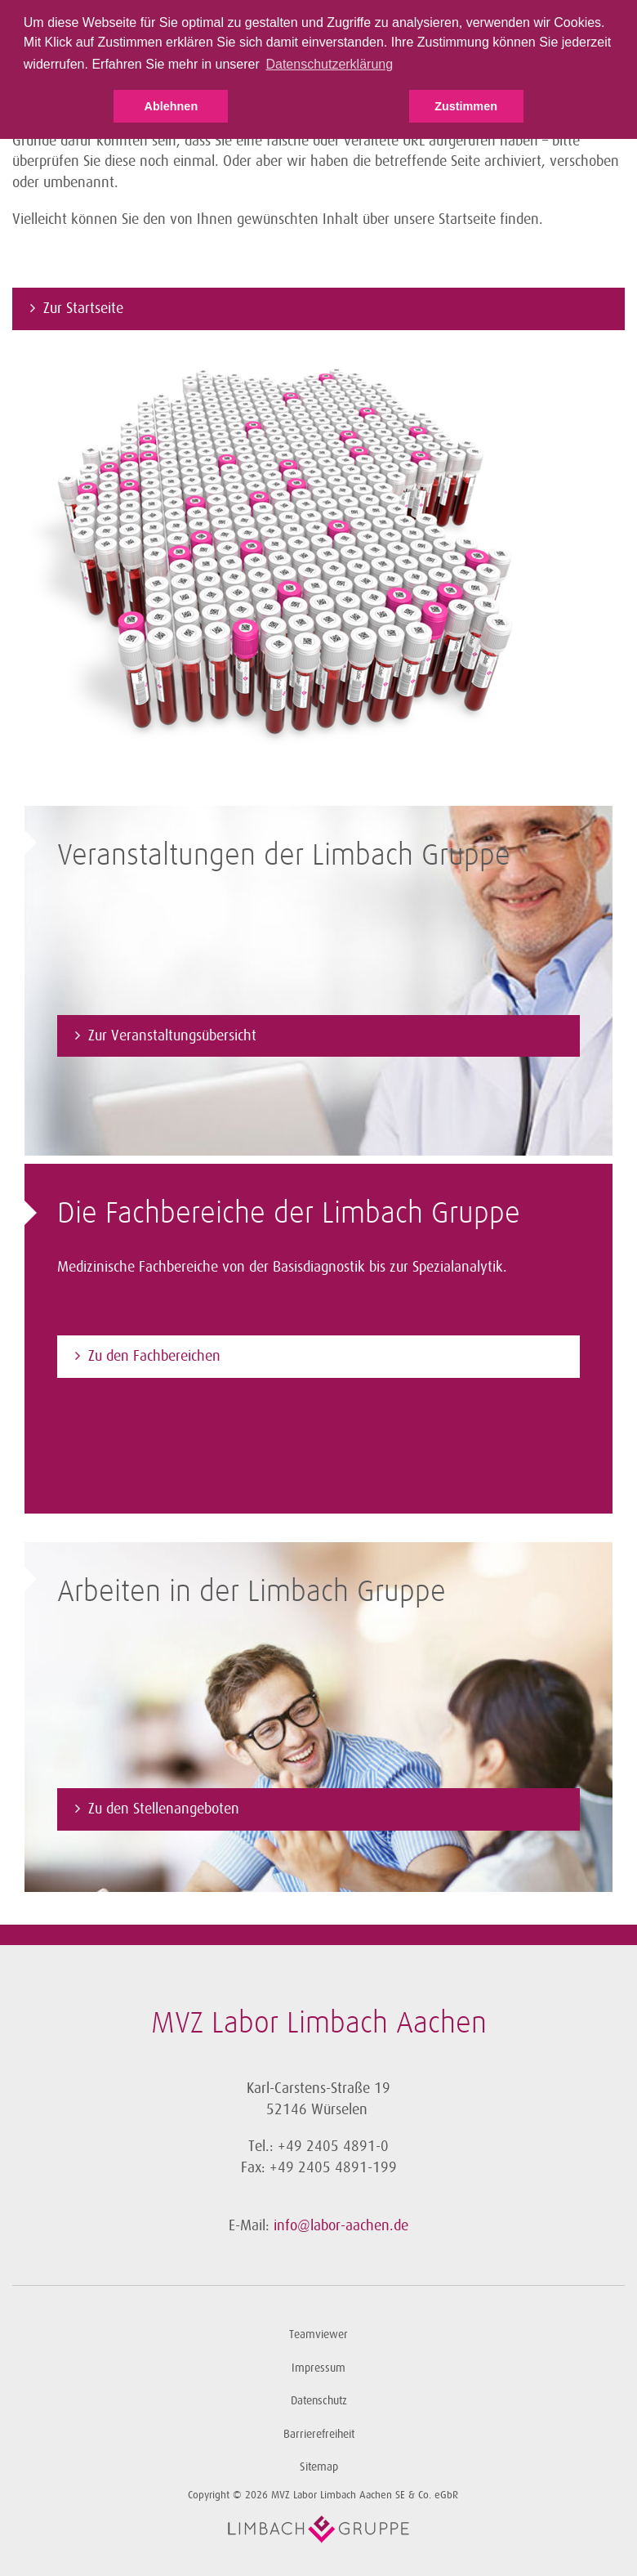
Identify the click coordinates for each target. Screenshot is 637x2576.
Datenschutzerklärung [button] (329, 64)
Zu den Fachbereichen (154, 1356)
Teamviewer (318, 2334)
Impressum (318, 2368)
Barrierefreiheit (318, 2434)
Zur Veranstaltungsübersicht (172, 1035)
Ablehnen (171, 106)
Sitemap (319, 2467)
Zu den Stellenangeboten (163, 1808)
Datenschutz (319, 2401)
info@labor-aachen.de (341, 2225)
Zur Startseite (83, 308)
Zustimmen (465, 106)
